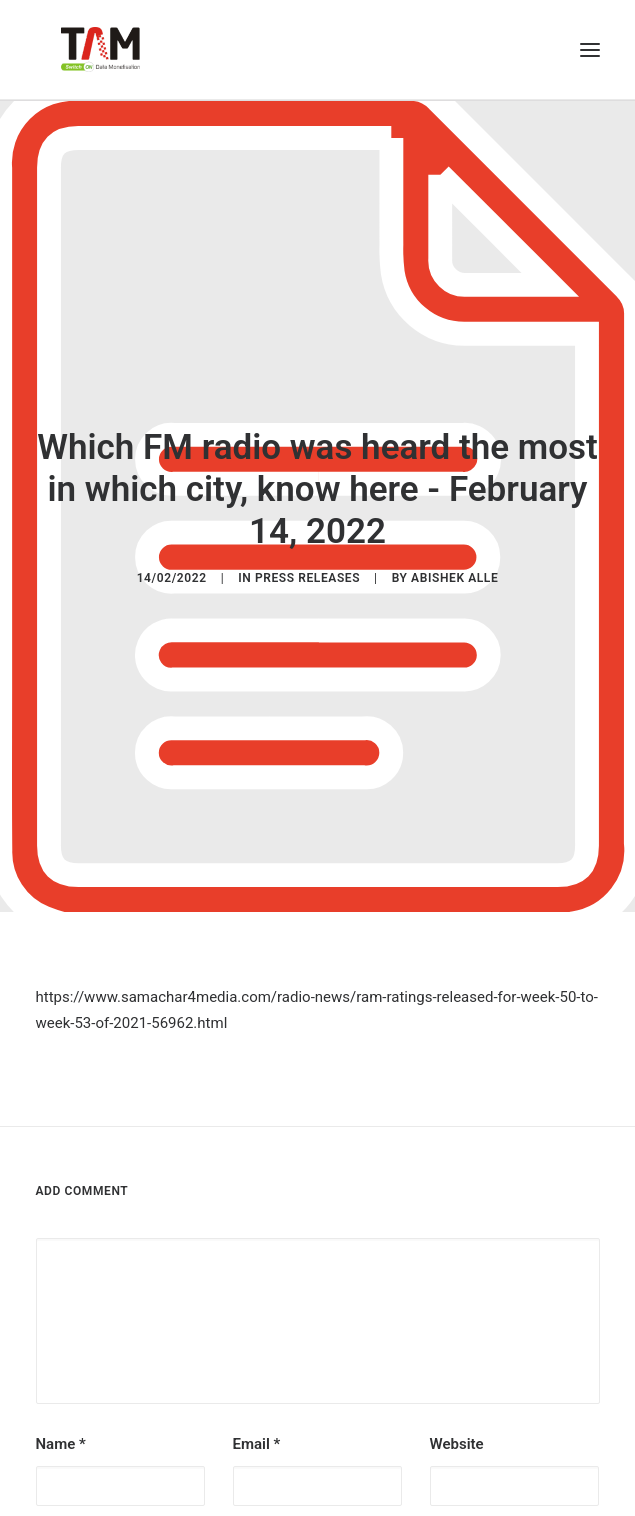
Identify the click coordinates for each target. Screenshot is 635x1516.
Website (457, 1426)
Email (257, 1426)
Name (61, 1426)
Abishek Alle (454, 569)
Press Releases (307, 569)
